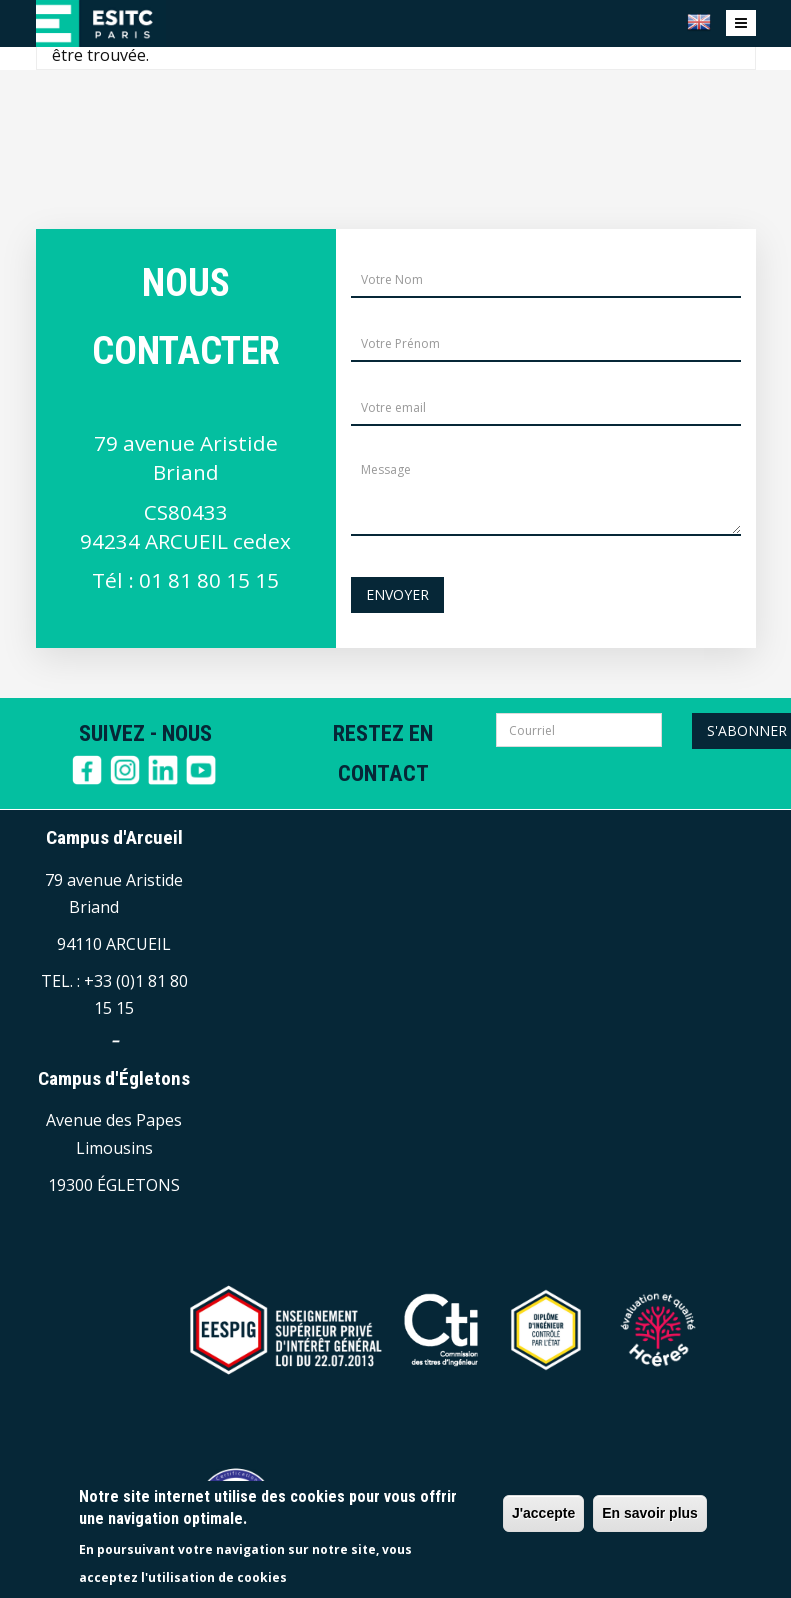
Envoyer (397, 594)
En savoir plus (650, 1513)
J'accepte (543, 1513)
